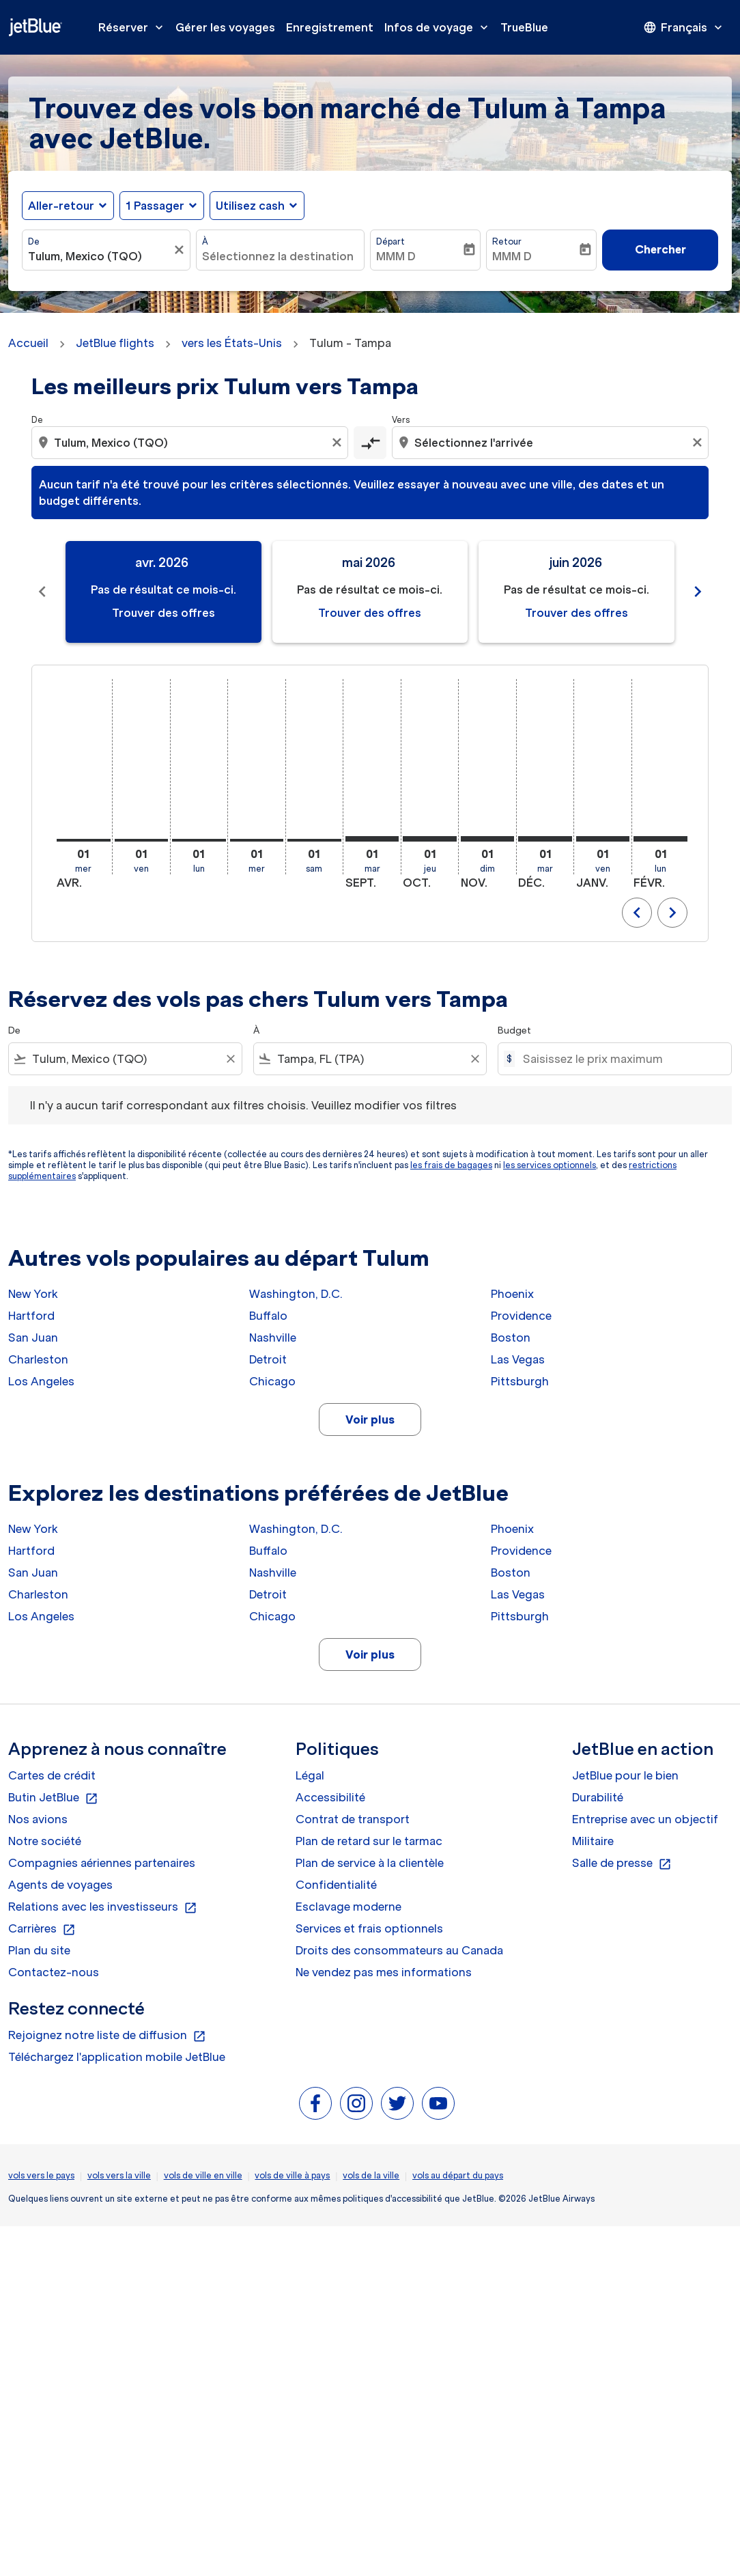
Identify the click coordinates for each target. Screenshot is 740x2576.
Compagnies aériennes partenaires (101, 1863)
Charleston (38, 1359)
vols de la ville (371, 2175)
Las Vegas (518, 1359)
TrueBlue (524, 27)
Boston (510, 1337)
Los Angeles (41, 1381)
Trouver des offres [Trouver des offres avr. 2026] (163, 613)
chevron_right (672, 913)
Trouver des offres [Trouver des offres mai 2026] (369, 613)
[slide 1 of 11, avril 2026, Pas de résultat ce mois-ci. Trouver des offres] (163, 592)
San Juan (33, 1337)
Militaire (593, 1841)
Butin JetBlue (53, 1797)
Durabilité (597, 1797)
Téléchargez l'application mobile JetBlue (116, 2057)
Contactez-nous (53, 1972)
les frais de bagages (451, 1165)
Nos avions (38, 1819)
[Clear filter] (230, 1059)
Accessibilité (330, 1797)
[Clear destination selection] (699, 442)
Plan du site (39, 1950)
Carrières (42, 1929)
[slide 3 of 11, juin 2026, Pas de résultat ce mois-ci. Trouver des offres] (576, 592)
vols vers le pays (41, 2175)
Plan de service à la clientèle (370, 1863)
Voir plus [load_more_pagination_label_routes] (370, 1419)
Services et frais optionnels (369, 1928)
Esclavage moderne (348, 1906)
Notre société (44, 1841)
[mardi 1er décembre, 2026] (545, 839)
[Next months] (698, 592)
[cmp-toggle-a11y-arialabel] (370, 442)
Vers (401, 420)
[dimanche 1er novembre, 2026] (488, 839)
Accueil (28, 343)
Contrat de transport (353, 1819)
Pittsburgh (520, 1381)
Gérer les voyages (225, 27)
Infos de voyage (439, 27)
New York (33, 1294)
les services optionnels (549, 1165)
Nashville (272, 1337)
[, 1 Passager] (155, 205)
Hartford (31, 1315)
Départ (390, 241)
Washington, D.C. (296, 1294)
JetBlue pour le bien (625, 1775)
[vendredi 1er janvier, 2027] (603, 839)
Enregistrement (329, 27)
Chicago (272, 1381)
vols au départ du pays (457, 2175)
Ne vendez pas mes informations (384, 1972)
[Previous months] (42, 592)
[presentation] (684, 27)
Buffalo (268, 1315)
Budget (514, 1030)
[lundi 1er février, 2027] (660, 839)
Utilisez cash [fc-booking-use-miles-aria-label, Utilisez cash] (250, 205)
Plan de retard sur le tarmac (369, 1841)
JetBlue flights (115, 343)
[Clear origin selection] (338, 442)
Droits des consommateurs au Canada (399, 1950)
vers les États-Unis (232, 343)
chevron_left (637, 913)
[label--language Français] (684, 27)
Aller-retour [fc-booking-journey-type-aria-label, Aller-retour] (61, 205)
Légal (310, 1775)
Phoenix (512, 1294)
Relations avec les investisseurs (102, 1907)
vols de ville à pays (292, 2175)
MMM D (396, 256)
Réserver (134, 27)
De (34, 241)
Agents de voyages (60, 1885)
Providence (521, 1315)
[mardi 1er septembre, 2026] (372, 839)
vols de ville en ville (203, 2175)
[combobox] (99, 256)
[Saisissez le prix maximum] (620, 1059)
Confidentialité (336, 1885)
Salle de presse (622, 1863)
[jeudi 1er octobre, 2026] (430, 839)
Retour (507, 241)
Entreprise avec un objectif (645, 1819)
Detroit (268, 1359)
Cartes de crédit (52, 1775)
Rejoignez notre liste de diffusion (107, 2035)
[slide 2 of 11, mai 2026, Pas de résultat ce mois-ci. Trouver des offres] (370, 592)
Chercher (660, 249)
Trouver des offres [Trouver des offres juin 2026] (576, 613)
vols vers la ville (119, 2175)
